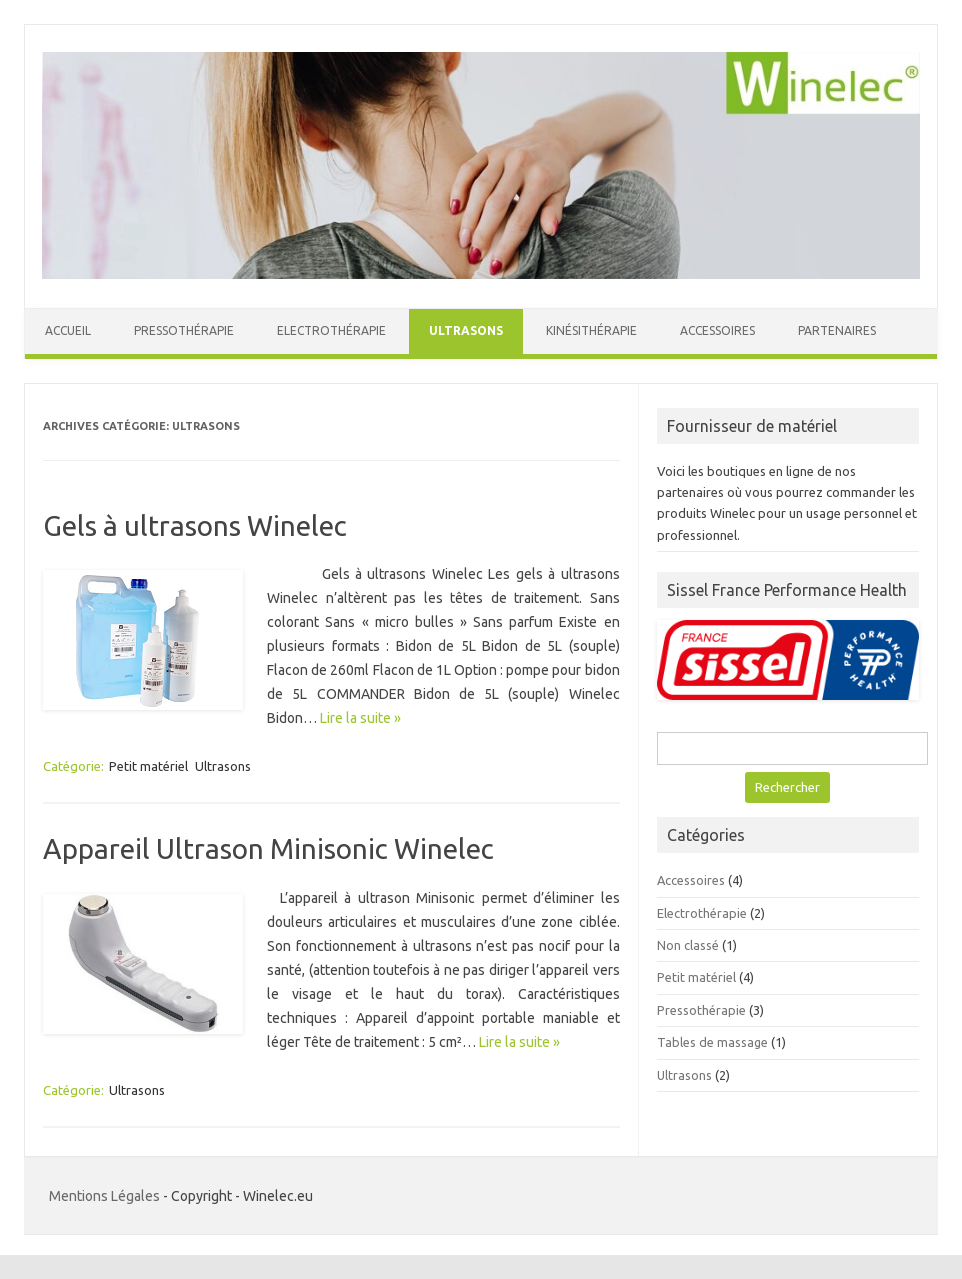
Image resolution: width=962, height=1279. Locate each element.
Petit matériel (148, 766)
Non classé (688, 945)
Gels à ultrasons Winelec (195, 525)
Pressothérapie (184, 330)
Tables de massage (712, 1042)
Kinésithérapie (591, 330)
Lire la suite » (360, 718)
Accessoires (717, 330)
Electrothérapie (331, 330)
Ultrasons (466, 330)
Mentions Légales (104, 1196)
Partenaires (837, 330)
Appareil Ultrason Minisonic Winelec (268, 848)
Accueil (68, 330)
